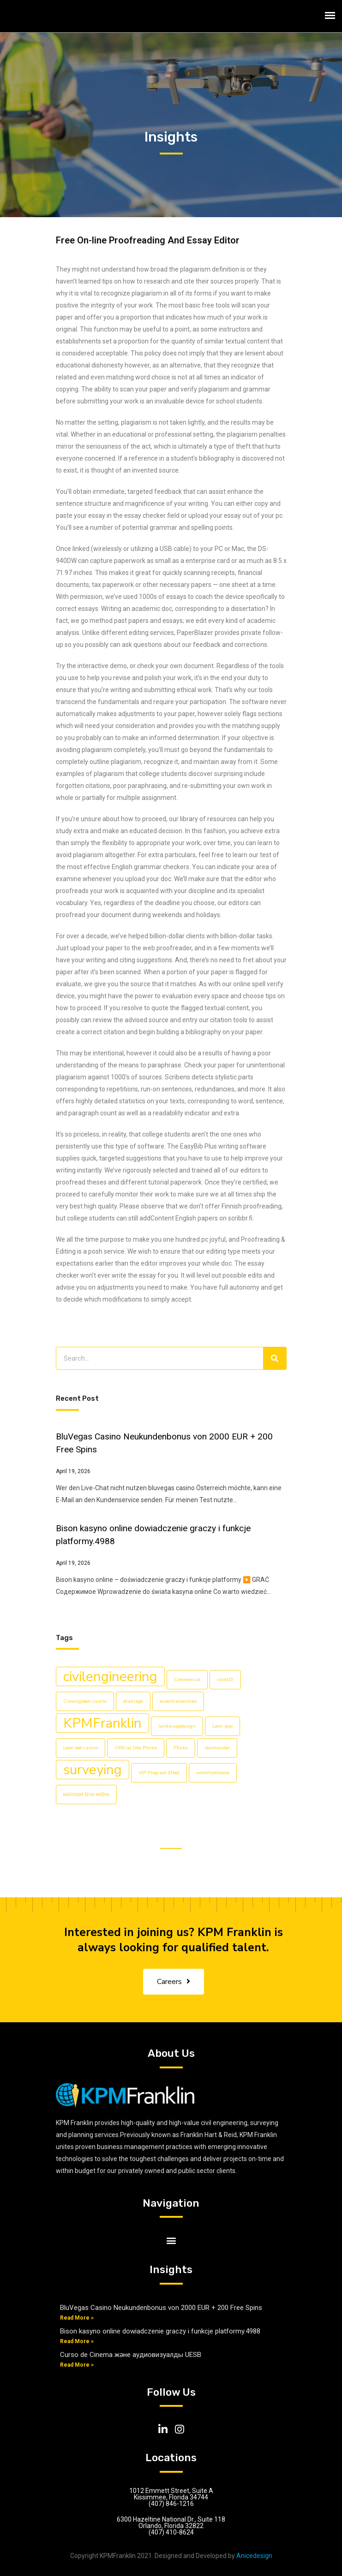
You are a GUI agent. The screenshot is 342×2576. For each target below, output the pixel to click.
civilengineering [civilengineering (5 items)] (110, 1676)
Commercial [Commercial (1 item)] (187, 1679)
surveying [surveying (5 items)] (92, 1769)
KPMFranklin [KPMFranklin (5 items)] (102, 1723)
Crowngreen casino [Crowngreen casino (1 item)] (85, 1701)
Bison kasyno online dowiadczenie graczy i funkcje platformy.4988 (160, 2331)
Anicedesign (254, 2555)
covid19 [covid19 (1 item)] (225, 1679)
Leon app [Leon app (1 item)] (222, 1726)
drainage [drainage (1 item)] (133, 1701)
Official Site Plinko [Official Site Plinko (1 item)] (135, 1747)
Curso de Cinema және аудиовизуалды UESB (130, 2355)
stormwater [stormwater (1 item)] (217, 1747)
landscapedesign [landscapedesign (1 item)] (177, 1726)
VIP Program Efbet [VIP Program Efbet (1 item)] (159, 1772)
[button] (171, 2240)
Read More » (77, 2318)
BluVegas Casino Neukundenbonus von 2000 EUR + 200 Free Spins (161, 2308)
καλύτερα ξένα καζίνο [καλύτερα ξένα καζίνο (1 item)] (86, 1794)
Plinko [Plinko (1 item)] (181, 1747)
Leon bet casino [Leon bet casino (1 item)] (80, 1747)
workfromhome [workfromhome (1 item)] (212, 1772)
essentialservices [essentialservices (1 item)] (178, 1701)
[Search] (274, 1358)
